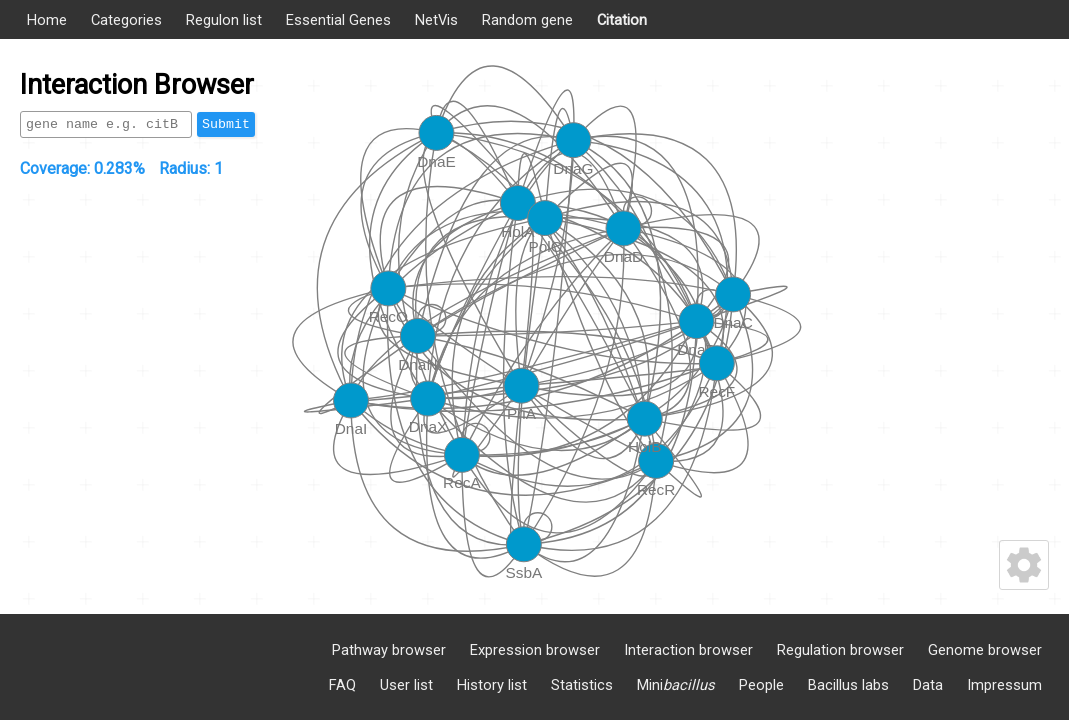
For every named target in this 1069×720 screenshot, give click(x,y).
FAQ (342, 685)
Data (928, 685)
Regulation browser (840, 650)
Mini (676, 685)
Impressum (1004, 685)
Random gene (527, 20)
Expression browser (535, 650)
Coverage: (82, 168)
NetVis (436, 20)
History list (492, 685)
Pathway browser (389, 650)
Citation (622, 20)
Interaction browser (688, 650)
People (761, 685)
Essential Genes (338, 20)
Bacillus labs (848, 685)
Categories (126, 20)
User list (406, 685)
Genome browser (985, 650)
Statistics (582, 685)
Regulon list (224, 20)
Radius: (191, 168)
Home (47, 20)
